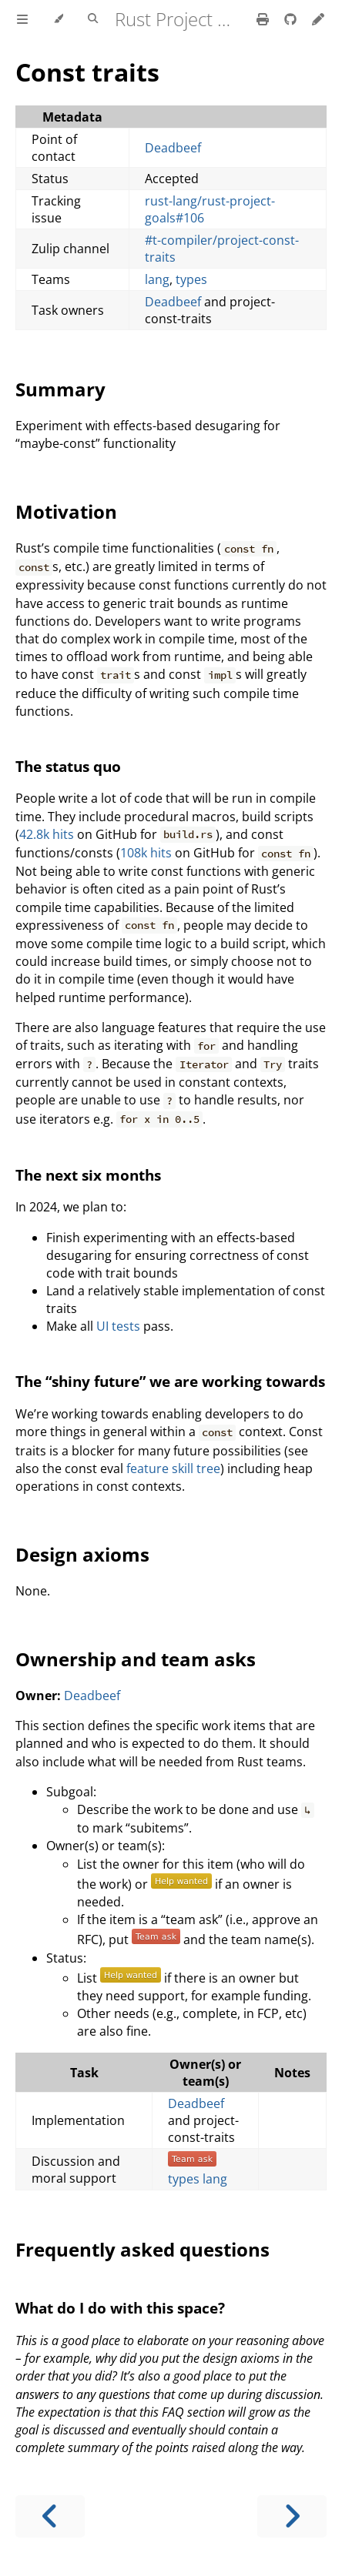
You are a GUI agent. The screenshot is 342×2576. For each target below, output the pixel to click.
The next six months (88, 1174)
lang (157, 279)
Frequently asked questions (142, 2249)
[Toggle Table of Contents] (22, 19)
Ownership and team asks (135, 1659)
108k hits (146, 852)
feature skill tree (173, 1468)
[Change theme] (58, 19)
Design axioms (82, 1554)
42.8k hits (46, 834)
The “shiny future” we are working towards (170, 1381)
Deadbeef (173, 147)
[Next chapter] (292, 2516)
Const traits (87, 72)
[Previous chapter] (50, 2516)
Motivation (66, 511)
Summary (60, 389)
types (191, 279)
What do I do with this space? (120, 2307)
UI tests (118, 1326)
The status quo (68, 766)
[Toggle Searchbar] (92, 19)
